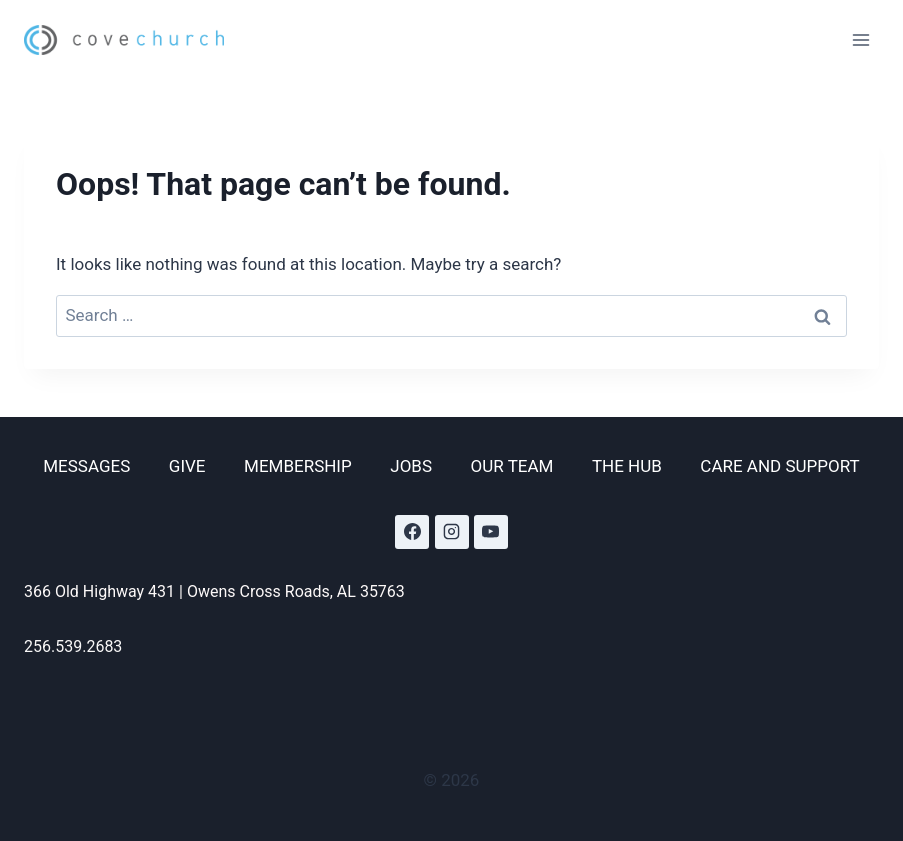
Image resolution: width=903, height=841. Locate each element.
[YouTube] (491, 532)
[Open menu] (860, 39)
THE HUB (627, 466)
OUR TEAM (512, 466)
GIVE (187, 466)
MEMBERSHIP (298, 466)
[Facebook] (412, 532)
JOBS (411, 466)
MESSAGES (86, 466)
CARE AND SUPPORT (779, 466)
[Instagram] (452, 532)
